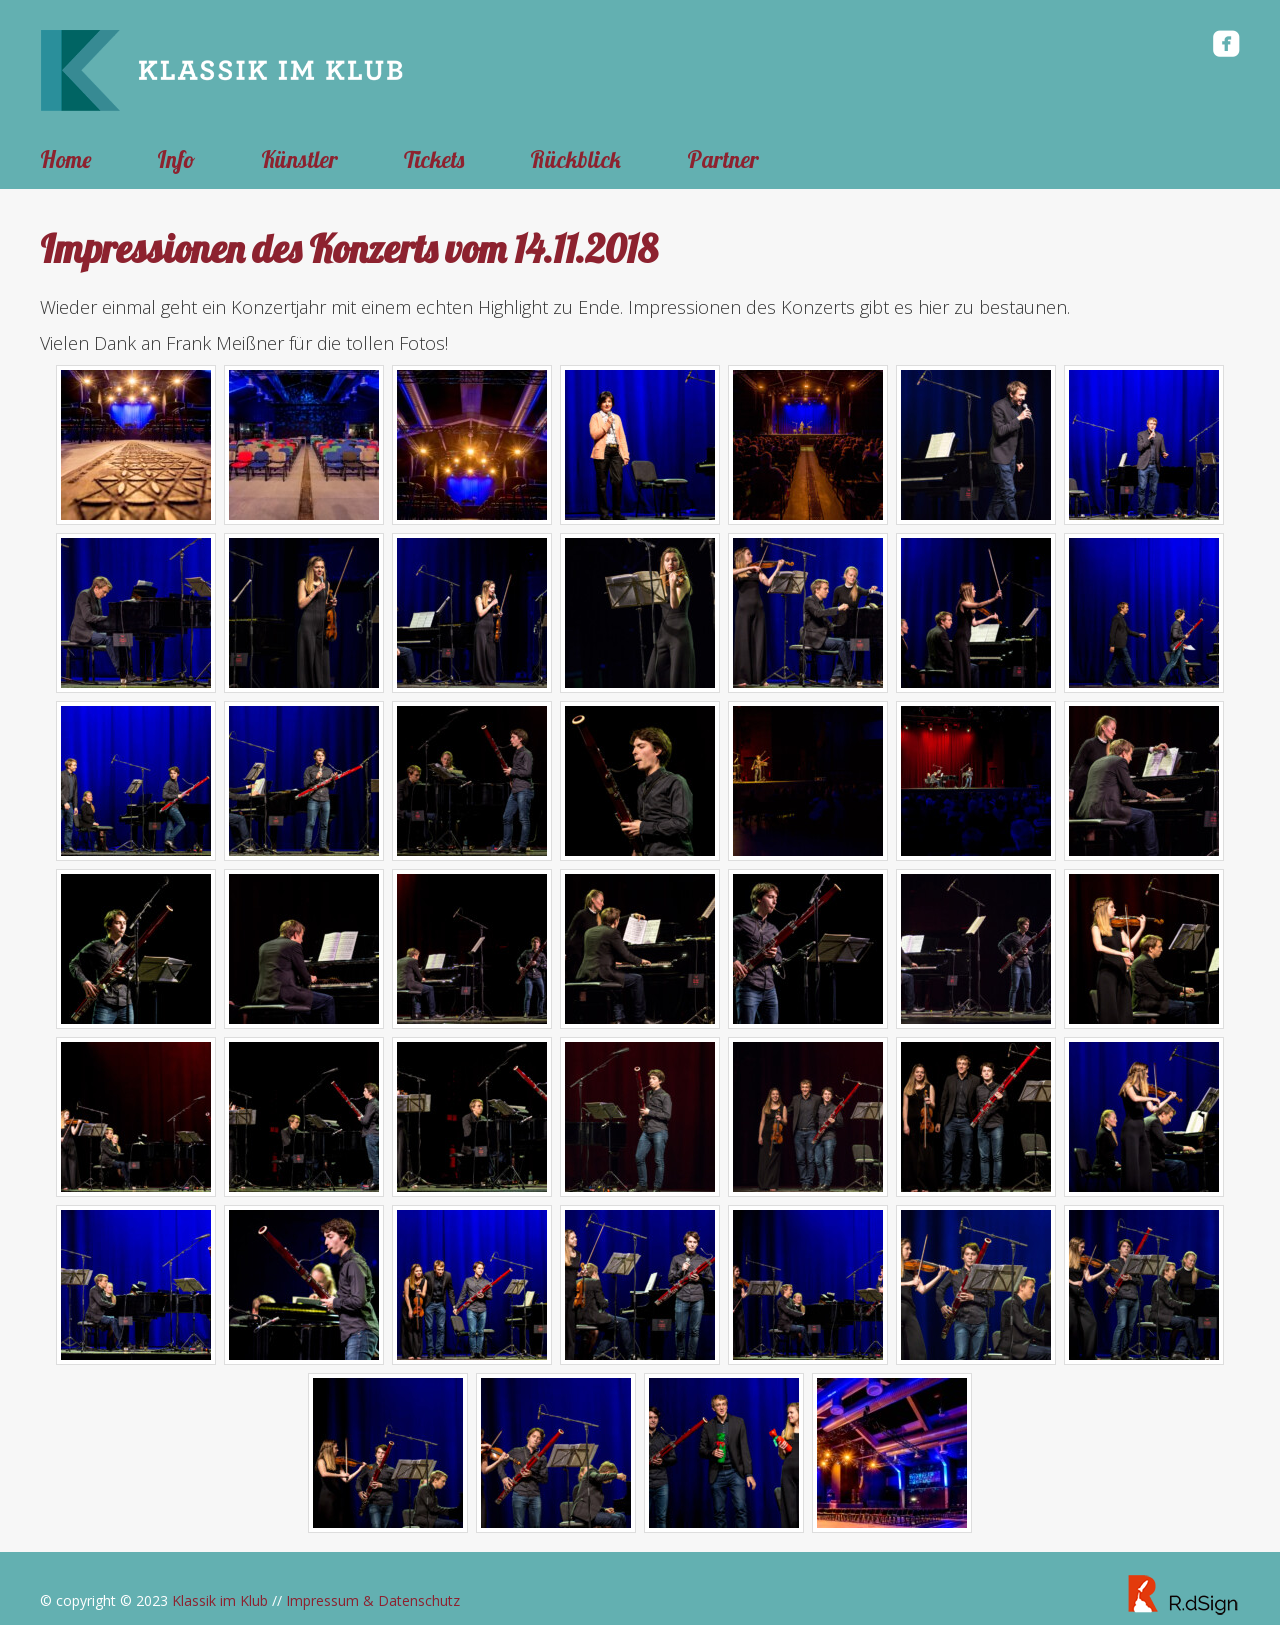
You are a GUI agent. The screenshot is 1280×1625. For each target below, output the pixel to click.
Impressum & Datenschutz (373, 1600)
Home (65, 159)
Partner (723, 159)
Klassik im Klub (220, 1600)
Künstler (299, 159)
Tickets (434, 159)
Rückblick (575, 159)
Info (176, 159)
